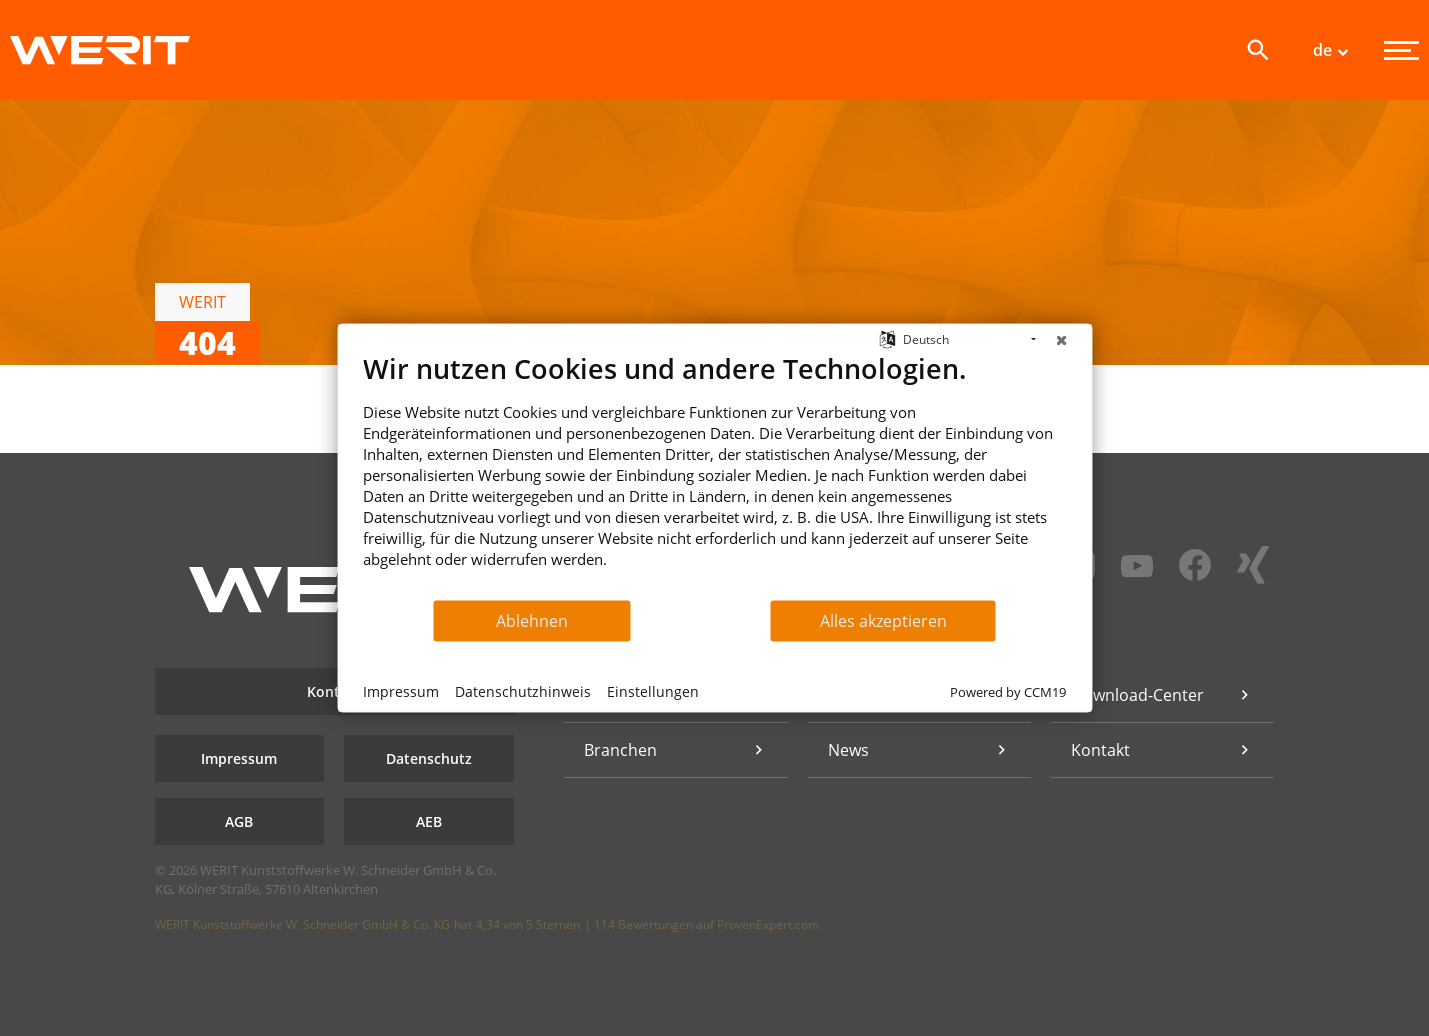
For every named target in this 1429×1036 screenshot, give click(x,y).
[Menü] (1401, 50)
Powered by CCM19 (1008, 692)
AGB (239, 821)
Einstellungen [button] (653, 690)
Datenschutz (429, 758)
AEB (429, 821)
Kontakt (334, 691)
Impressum (239, 758)
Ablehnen (532, 620)
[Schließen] (1061, 340)
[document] (714, 475)
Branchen (620, 750)
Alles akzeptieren (883, 620)
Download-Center (1137, 695)
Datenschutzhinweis (523, 690)
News (848, 750)
